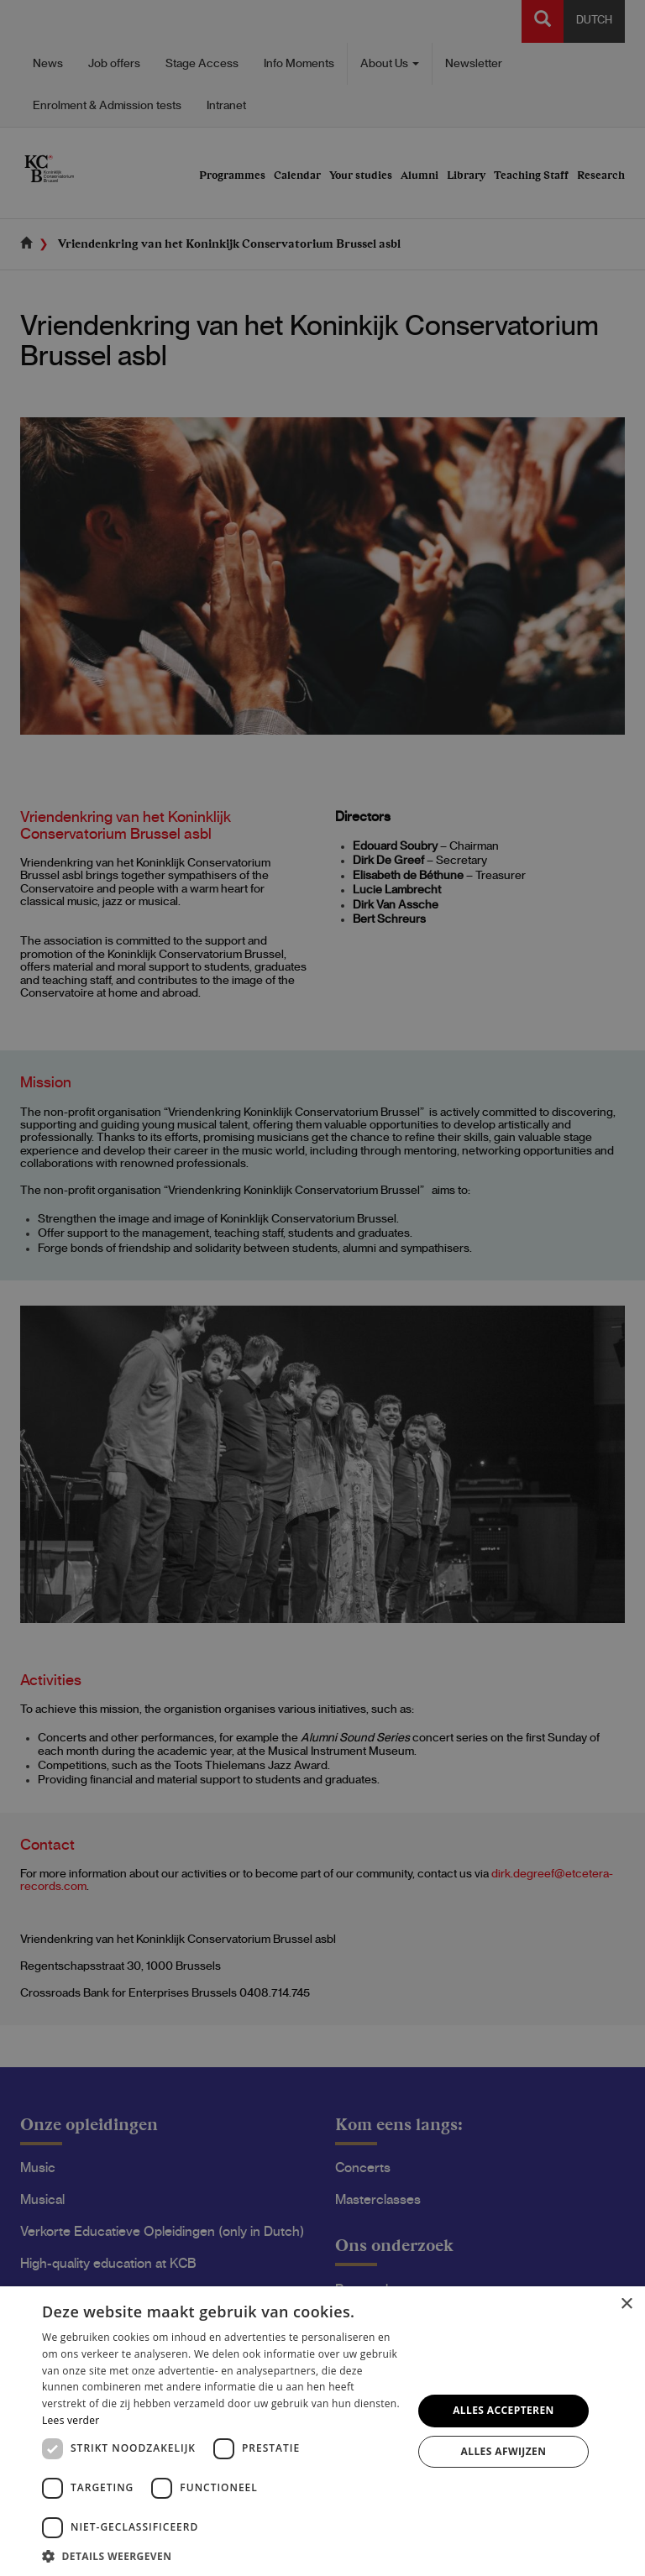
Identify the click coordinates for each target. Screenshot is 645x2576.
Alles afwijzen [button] (504, 2451)
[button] (221, 2555)
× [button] (626, 2304)
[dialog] (322, 1288)
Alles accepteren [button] (503, 2410)
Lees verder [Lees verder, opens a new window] (71, 2420)
